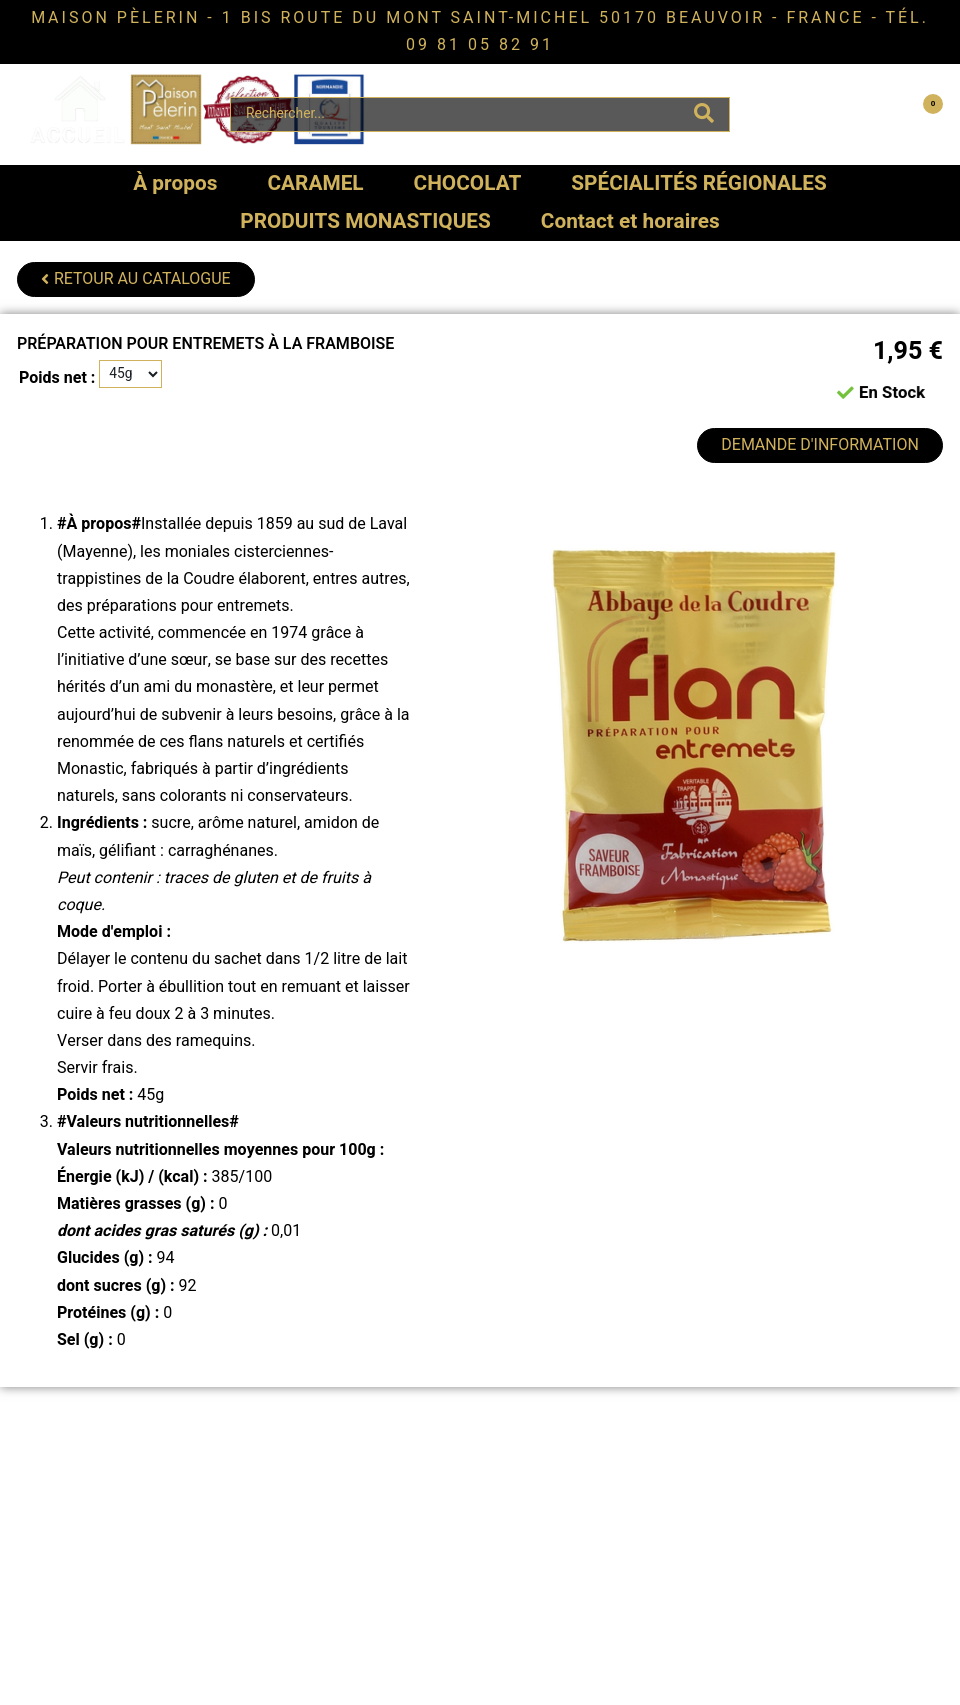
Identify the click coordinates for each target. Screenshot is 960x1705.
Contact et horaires (630, 221)
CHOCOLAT (468, 183)
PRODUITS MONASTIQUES (365, 221)
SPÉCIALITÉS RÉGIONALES (699, 183)
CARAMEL (315, 183)
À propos (175, 183)
